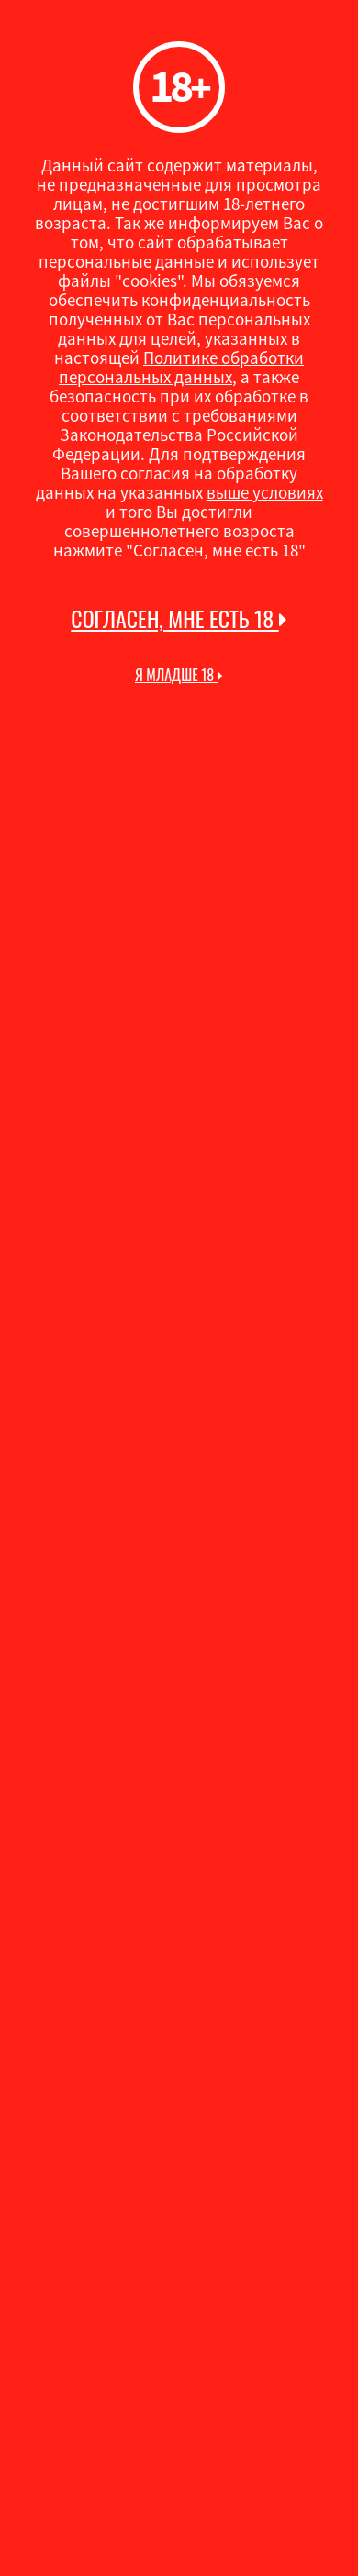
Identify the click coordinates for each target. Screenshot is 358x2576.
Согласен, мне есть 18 (178, 618)
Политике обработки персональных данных (181, 367)
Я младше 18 (179, 675)
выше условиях (265, 492)
